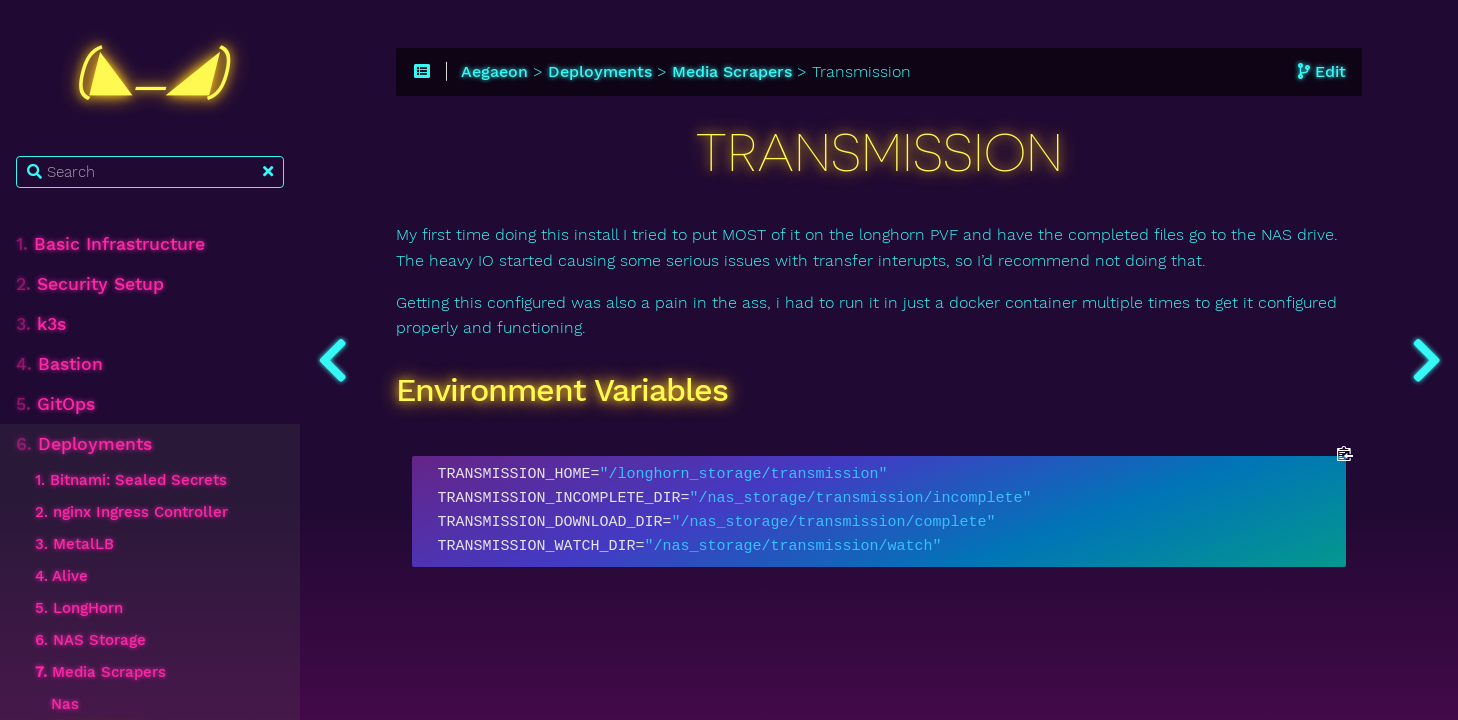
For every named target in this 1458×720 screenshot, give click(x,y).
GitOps (55, 404)
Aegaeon (494, 72)
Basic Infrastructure (110, 244)
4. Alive (61, 576)
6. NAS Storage (90, 640)
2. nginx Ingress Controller (131, 512)
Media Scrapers (100, 672)
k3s (41, 324)
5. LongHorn (79, 608)
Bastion (59, 364)
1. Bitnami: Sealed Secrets (131, 480)
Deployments (84, 444)
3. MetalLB (74, 544)
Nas (65, 704)
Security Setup (90, 284)
